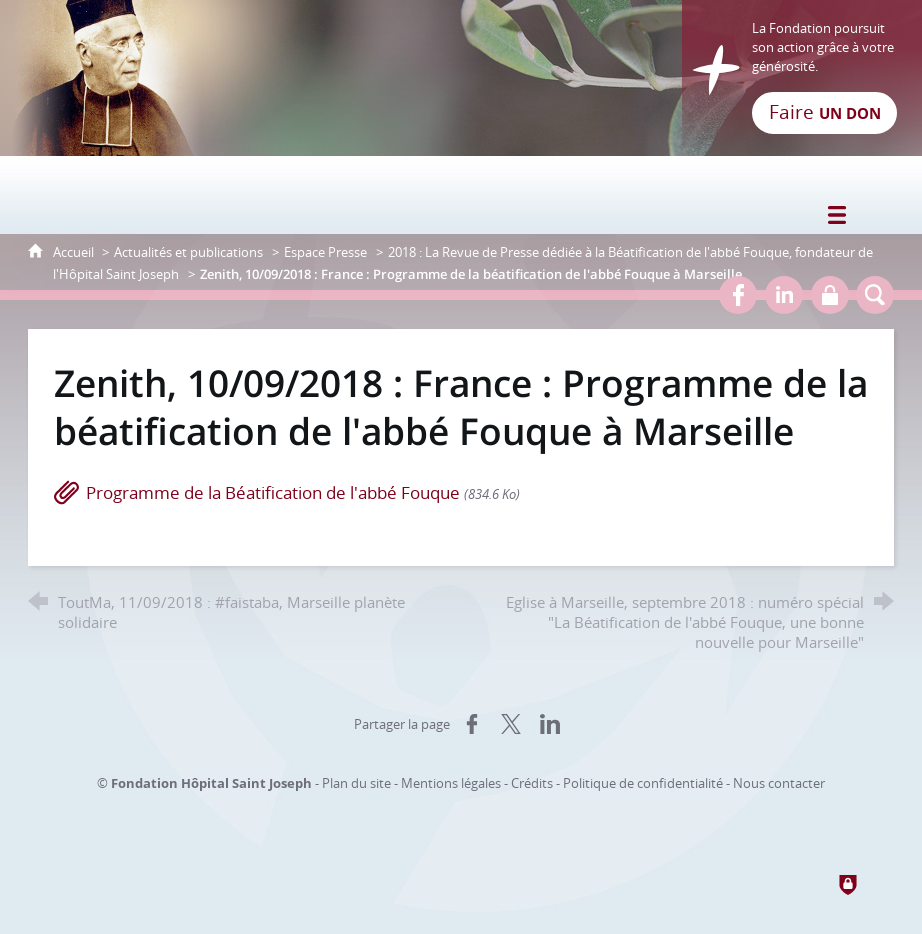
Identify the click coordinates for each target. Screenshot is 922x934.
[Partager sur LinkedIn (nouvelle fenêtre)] (550, 724)
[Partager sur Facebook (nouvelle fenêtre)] (472, 724)
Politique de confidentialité (643, 783)
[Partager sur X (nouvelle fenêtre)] (511, 724)
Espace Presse (325, 252)
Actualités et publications (188, 252)
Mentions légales (451, 783)
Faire (825, 112)
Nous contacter (779, 783)
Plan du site (356, 783)
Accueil (75, 252)
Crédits (532, 783)
